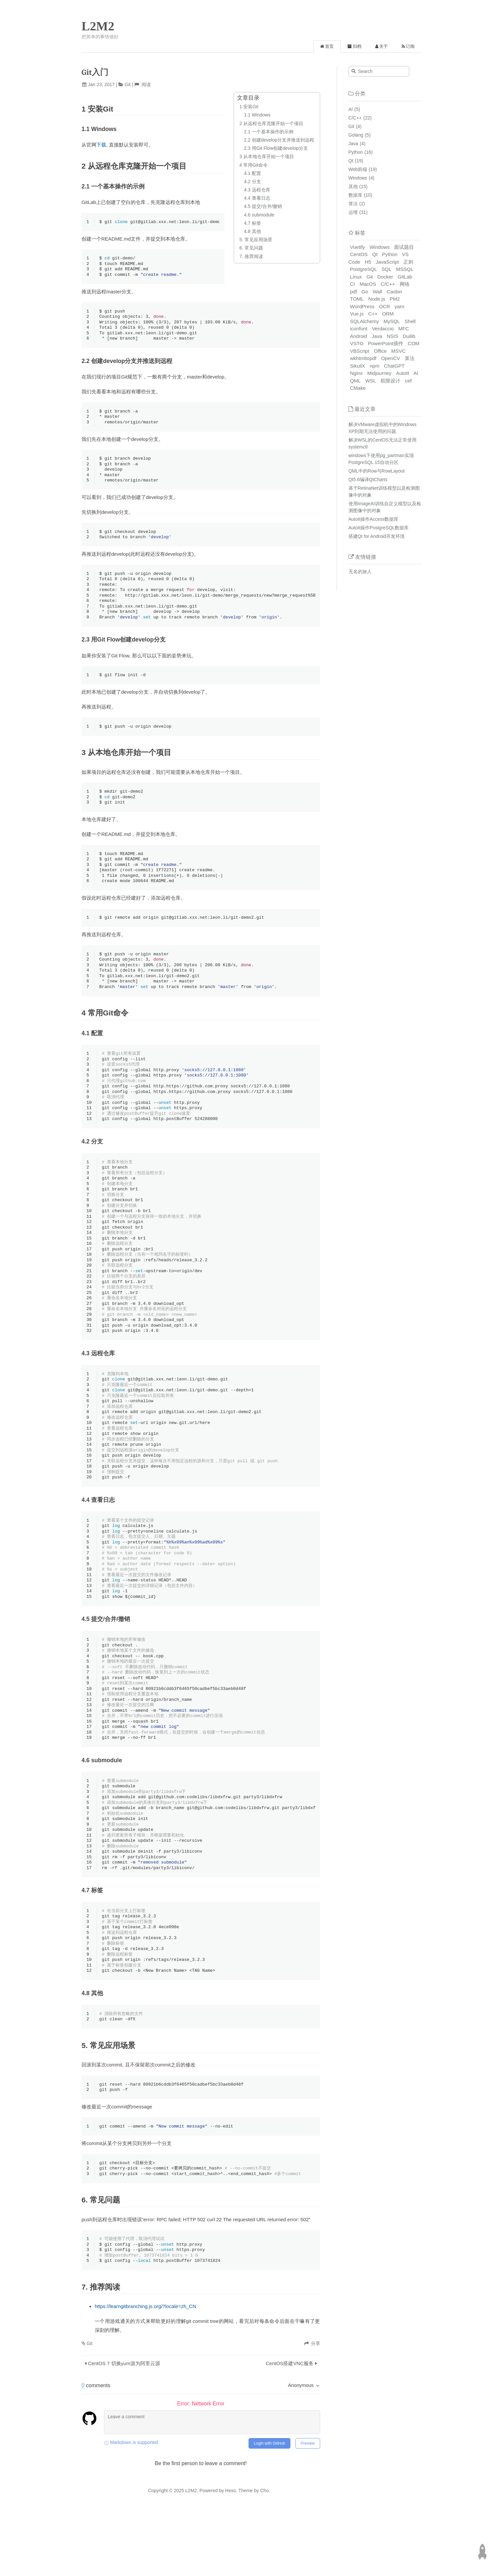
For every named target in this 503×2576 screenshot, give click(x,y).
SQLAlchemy (364, 321)
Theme (245, 2553)
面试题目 (404, 247)
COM (413, 343)
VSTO (357, 343)
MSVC (398, 351)
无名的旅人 (360, 571)
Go (364, 291)
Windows (358, 178)
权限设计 (390, 380)
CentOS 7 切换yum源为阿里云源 (124, 2426)
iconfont (359, 328)
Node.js (376, 299)
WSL (370, 380)
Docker (385, 277)
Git (128, 84)
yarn (399, 306)
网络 (405, 284)
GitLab (405, 277)
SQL (386, 269)
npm (374, 366)
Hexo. (230, 2553)
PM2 (395, 299)
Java (353, 143)
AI (351, 109)
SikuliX (357, 366)
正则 (408, 262)
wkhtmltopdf (363, 358)
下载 (101, 145)
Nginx (356, 373)
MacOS (367, 284)
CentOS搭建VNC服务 (290, 2426)
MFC (403, 328)
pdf (353, 291)
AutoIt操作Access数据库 (374, 519)
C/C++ (355, 117)
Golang (356, 135)
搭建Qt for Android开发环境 (377, 536)
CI (352, 284)
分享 (315, 2406)
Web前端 (358, 169)
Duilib (409, 336)
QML (355, 380)
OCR (384, 306)
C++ (373, 313)
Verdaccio (383, 328)
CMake (358, 388)
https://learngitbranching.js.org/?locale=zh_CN (145, 2369)
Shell (410, 321)
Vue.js (357, 313)
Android (358, 336)
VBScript (359, 351)
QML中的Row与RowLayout (377, 471)
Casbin (394, 291)
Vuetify (357, 247)
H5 (368, 262)
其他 (353, 186)
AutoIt (402, 373)
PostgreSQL (363, 269)
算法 (353, 203)
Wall (377, 291)
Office (380, 351)
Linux (356, 277)
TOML (357, 299)
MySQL (392, 321)
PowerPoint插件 (385, 343)
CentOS (359, 254)
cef (408, 380)
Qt (351, 160)
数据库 (355, 195)
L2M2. (191, 2553)
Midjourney (379, 373)
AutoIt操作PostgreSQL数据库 (379, 527)
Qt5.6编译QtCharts (368, 479)
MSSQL (405, 269)
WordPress (362, 306)
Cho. (264, 2553)
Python (356, 152)
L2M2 (98, 26)
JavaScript (387, 262)
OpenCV (390, 358)
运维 (353, 212)
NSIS (392, 336)
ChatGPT (394, 366)
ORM (388, 313)
